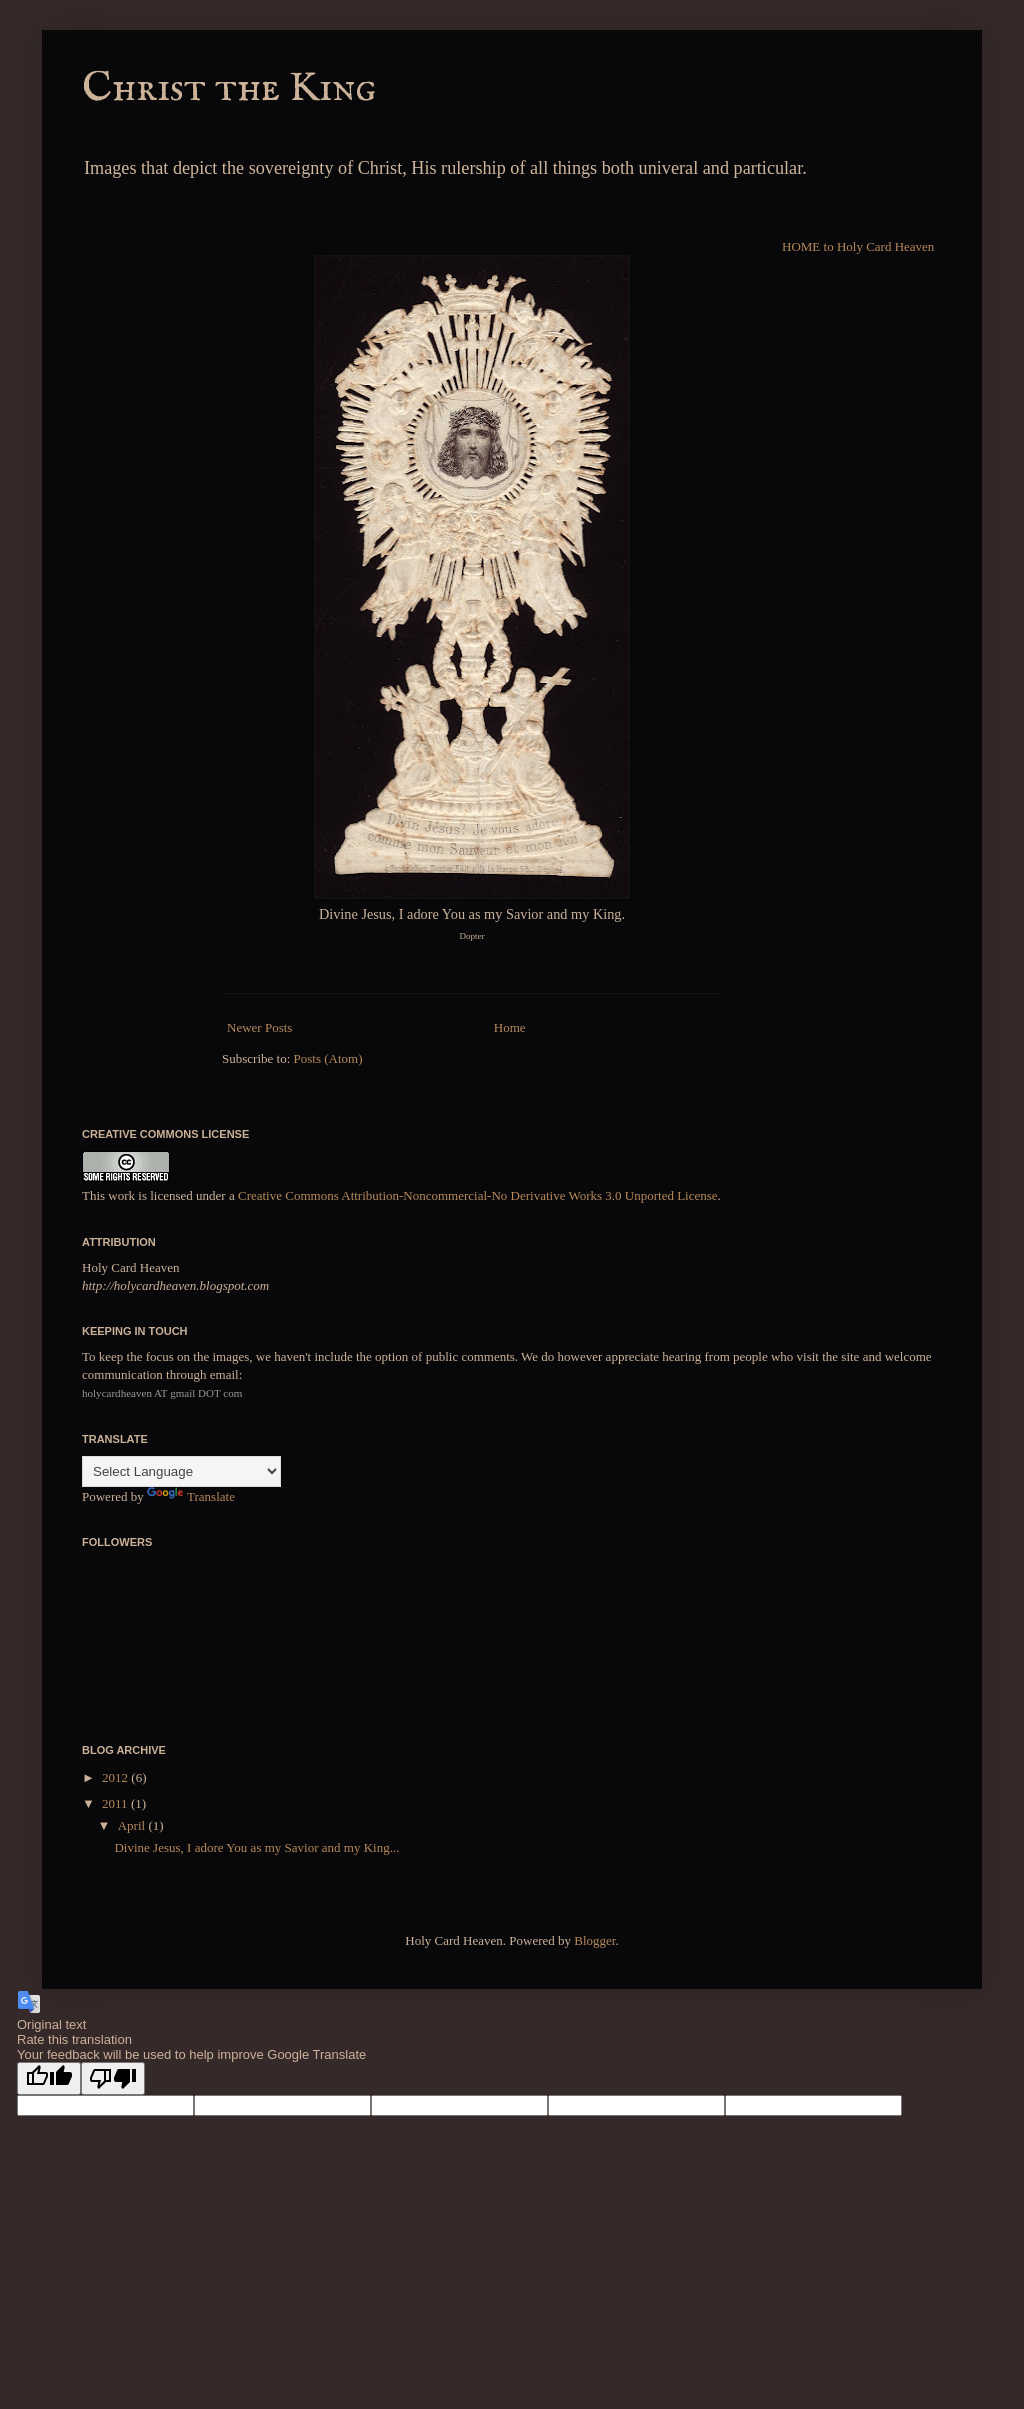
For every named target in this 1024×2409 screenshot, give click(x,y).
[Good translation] (49, 2078)
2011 (116, 1803)
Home (510, 1027)
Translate (191, 1496)
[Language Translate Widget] (181, 1471)
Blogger (594, 1940)
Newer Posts (259, 1027)
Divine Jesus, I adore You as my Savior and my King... (256, 1847)
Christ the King (229, 88)
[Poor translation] (113, 2078)
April (133, 1825)
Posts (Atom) (328, 1058)
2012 (116, 1777)
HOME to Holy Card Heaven (858, 246)
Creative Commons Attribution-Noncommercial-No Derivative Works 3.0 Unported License (478, 1195)
